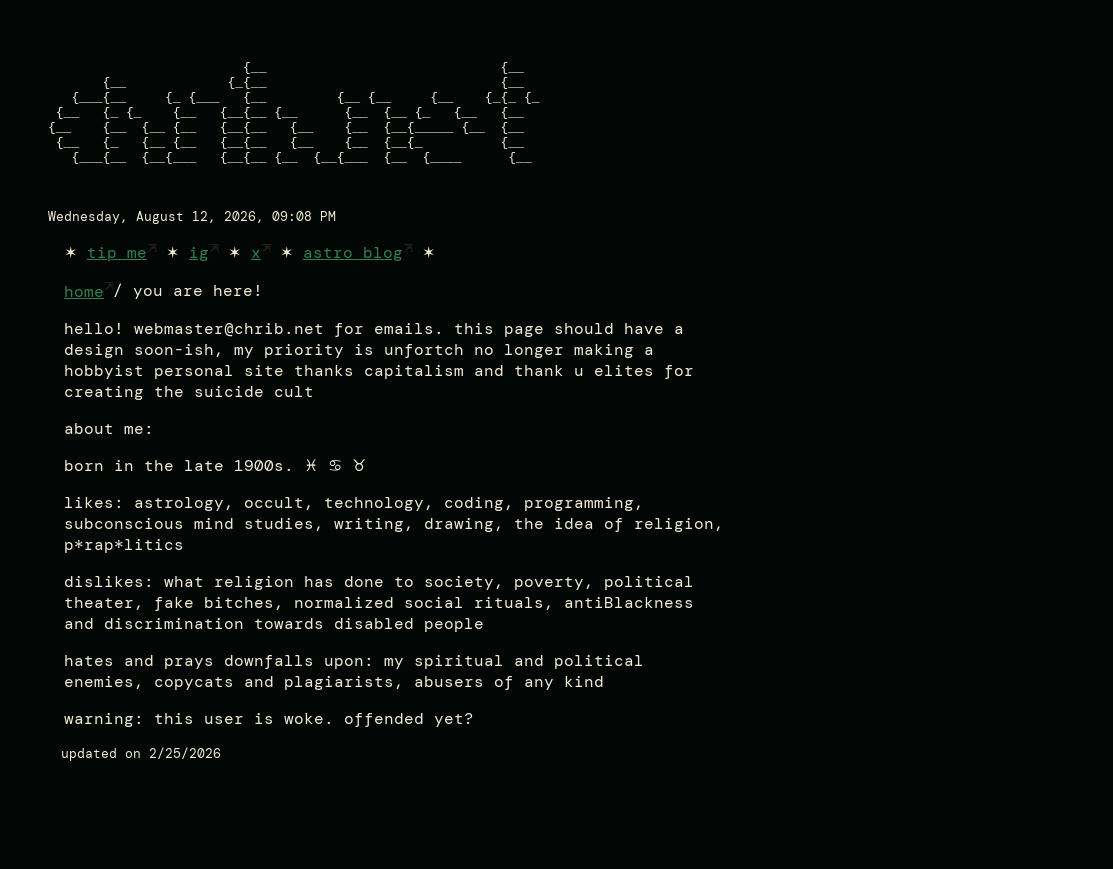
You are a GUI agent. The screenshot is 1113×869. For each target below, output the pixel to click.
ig (199, 282)
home (84, 321)
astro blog (353, 282)
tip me (117, 282)
